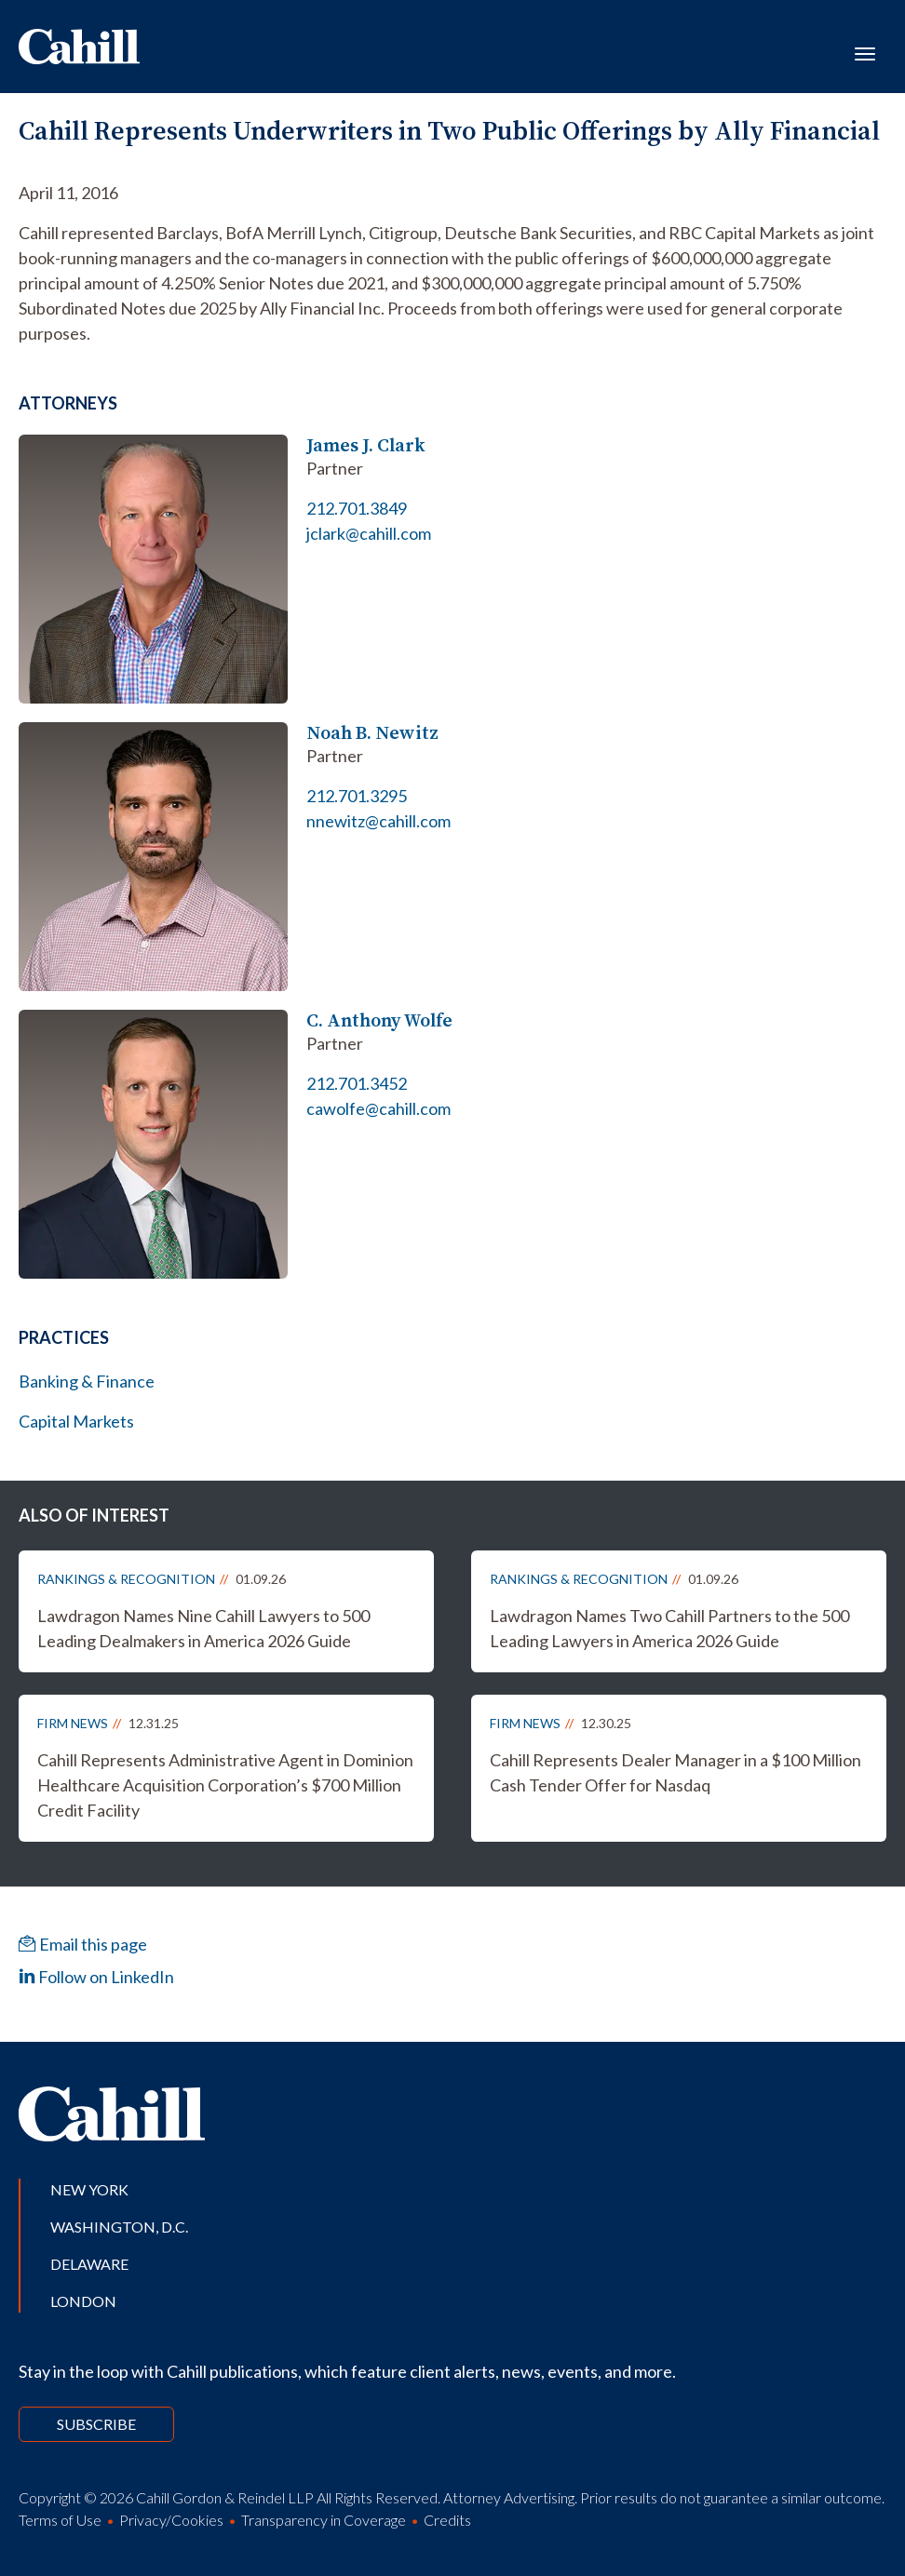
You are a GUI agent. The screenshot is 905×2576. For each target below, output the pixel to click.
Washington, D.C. (119, 2226)
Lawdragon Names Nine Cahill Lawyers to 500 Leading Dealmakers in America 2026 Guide (203, 1628)
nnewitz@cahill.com (378, 821)
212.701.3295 (356, 795)
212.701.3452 (356, 1083)
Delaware (89, 2264)
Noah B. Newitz (372, 733)
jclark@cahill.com (368, 533)
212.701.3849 (356, 508)
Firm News (72, 1723)
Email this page (83, 1944)
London (83, 2301)
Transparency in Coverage (323, 2520)
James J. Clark (365, 445)
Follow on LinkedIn (96, 1976)
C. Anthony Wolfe (379, 1020)
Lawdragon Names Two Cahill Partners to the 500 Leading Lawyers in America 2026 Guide (669, 1628)
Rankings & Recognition (126, 1579)
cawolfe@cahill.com (378, 1108)
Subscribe (96, 2424)
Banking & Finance (87, 1381)
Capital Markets (76, 1421)
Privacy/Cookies (171, 2520)
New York (89, 2189)
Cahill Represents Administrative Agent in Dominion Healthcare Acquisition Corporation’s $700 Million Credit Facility (225, 1785)
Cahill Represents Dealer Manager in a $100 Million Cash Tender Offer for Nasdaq (675, 1772)
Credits (447, 2520)
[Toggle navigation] (865, 52)
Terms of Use (60, 2520)
